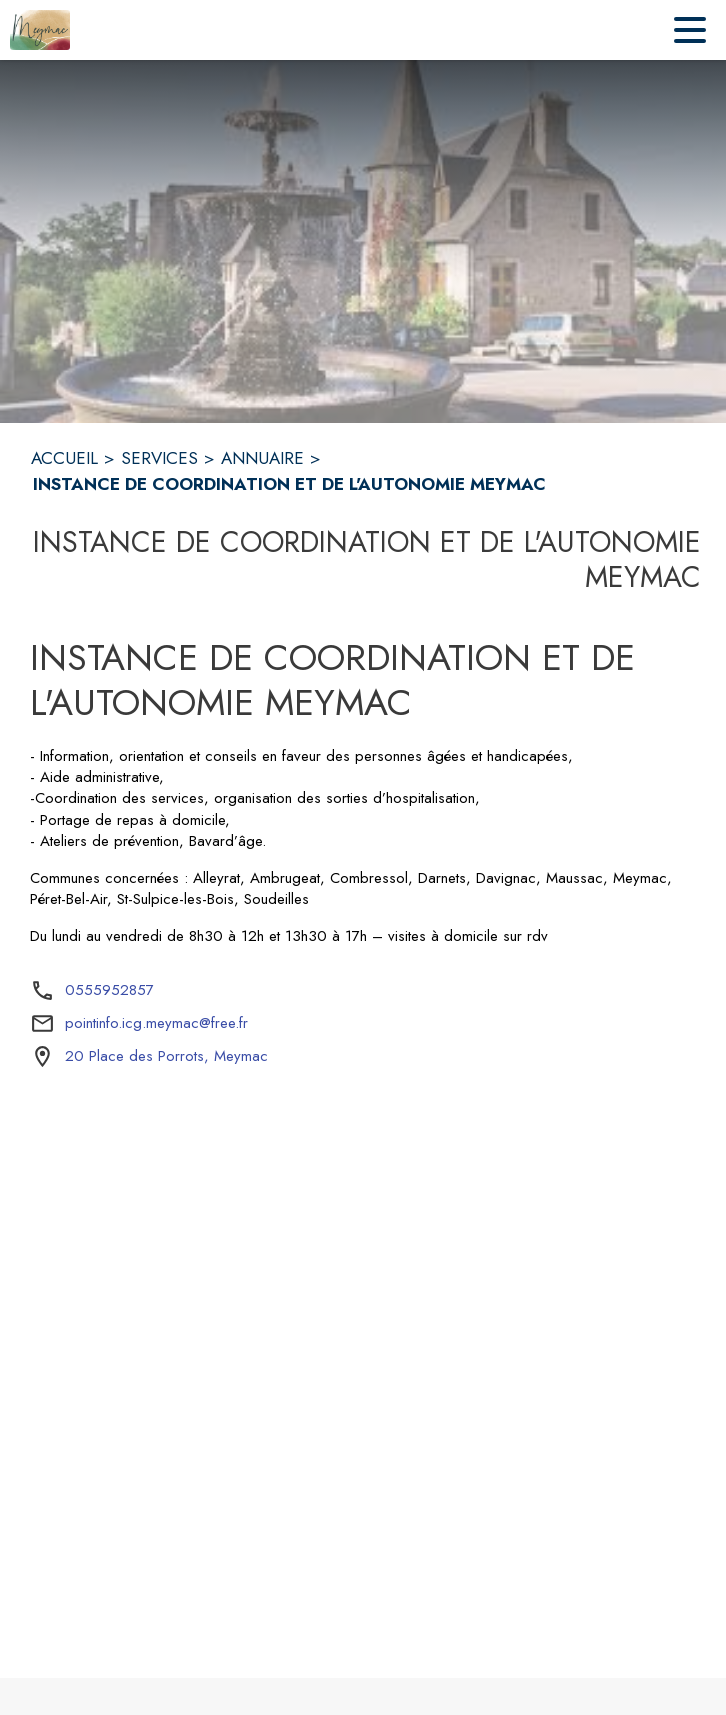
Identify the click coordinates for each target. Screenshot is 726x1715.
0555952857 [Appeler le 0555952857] (109, 990)
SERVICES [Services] (159, 458)
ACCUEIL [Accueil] (64, 458)
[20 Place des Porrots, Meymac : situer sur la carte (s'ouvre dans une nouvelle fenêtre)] (166, 1057)
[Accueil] (40, 30)
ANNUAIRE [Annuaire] (262, 458)
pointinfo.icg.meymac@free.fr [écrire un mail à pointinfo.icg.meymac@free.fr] (156, 1023)
